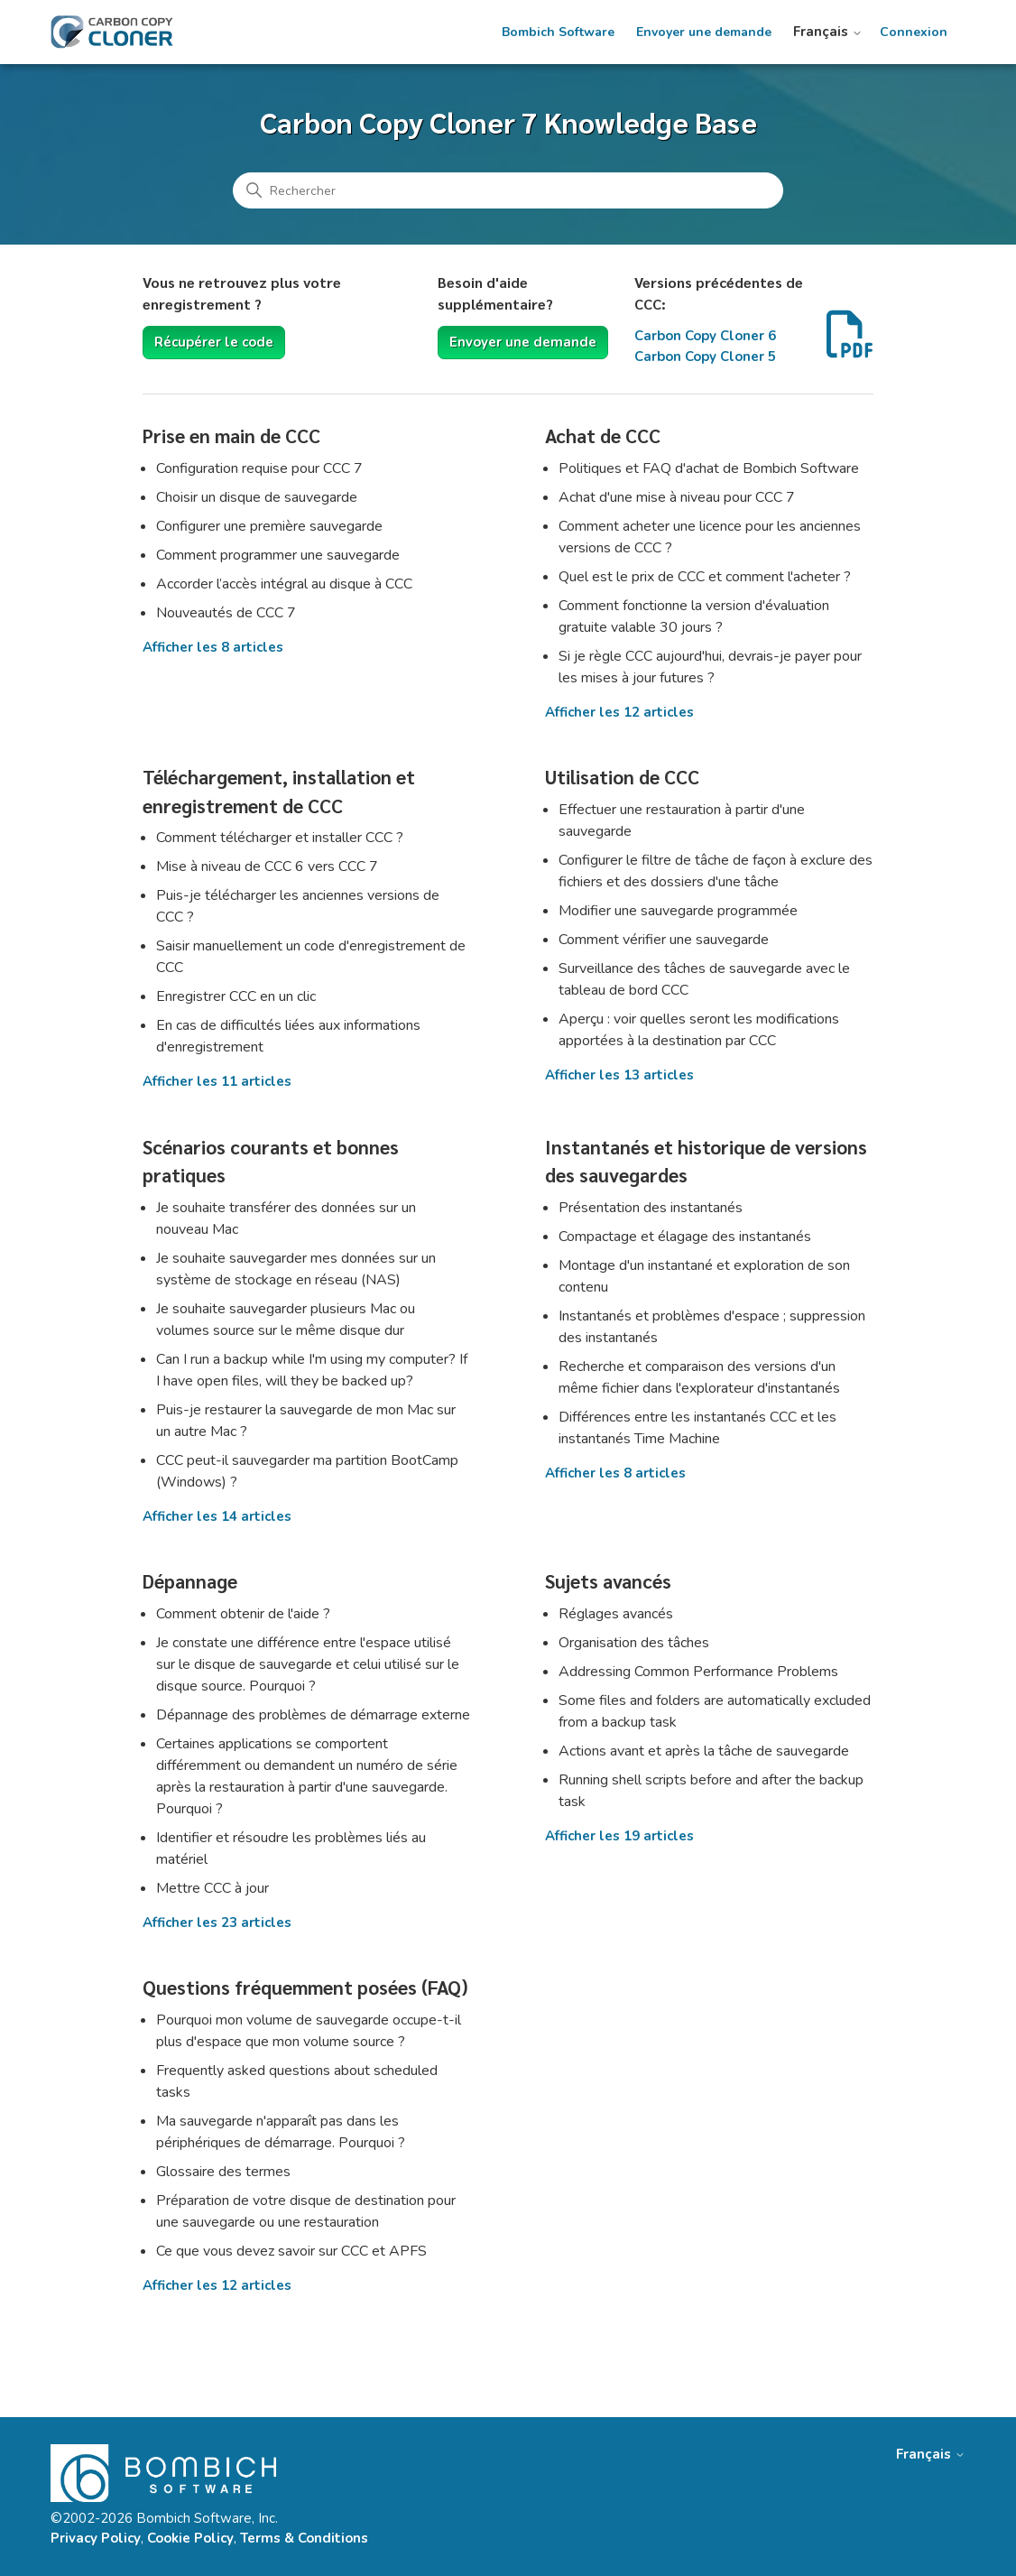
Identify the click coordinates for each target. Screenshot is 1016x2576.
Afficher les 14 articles (217, 1516)
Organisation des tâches (634, 1643)
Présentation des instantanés (651, 1208)
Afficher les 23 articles (217, 1922)
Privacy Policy (96, 2538)
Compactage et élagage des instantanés (685, 1236)
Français (828, 32)
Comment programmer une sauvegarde (279, 555)
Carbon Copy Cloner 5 (705, 356)
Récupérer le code (213, 342)
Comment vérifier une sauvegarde (664, 940)
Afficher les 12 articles (619, 712)
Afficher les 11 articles (217, 1081)
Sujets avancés (608, 1581)
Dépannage (190, 1581)
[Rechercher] (508, 190)
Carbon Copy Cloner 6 (705, 336)
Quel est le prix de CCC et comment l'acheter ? (705, 577)
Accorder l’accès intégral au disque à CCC (284, 584)
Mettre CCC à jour (212, 1888)
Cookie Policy (190, 2538)
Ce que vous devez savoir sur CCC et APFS (291, 2251)
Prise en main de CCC (231, 435)
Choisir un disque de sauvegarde (256, 497)
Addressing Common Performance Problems (698, 1672)
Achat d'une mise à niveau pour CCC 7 (677, 497)
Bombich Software (558, 32)
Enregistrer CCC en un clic (236, 996)
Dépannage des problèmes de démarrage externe (313, 1715)
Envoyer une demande (703, 32)
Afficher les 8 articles (213, 647)
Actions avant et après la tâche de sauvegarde (704, 1751)
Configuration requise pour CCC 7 (259, 468)
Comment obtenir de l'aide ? (243, 1614)
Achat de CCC (602, 435)
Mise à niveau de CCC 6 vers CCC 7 (267, 866)
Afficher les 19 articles (619, 1836)
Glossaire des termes (223, 2172)
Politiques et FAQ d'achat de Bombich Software (709, 468)
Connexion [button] (913, 32)
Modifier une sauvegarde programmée (678, 911)
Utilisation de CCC (622, 776)
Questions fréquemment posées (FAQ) (305, 1987)
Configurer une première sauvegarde (269, 526)
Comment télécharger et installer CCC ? (279, 838)
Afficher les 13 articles (619, 1075)
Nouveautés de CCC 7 (226, 613)
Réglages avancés (616, 1614)
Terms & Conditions (304, 2538)
